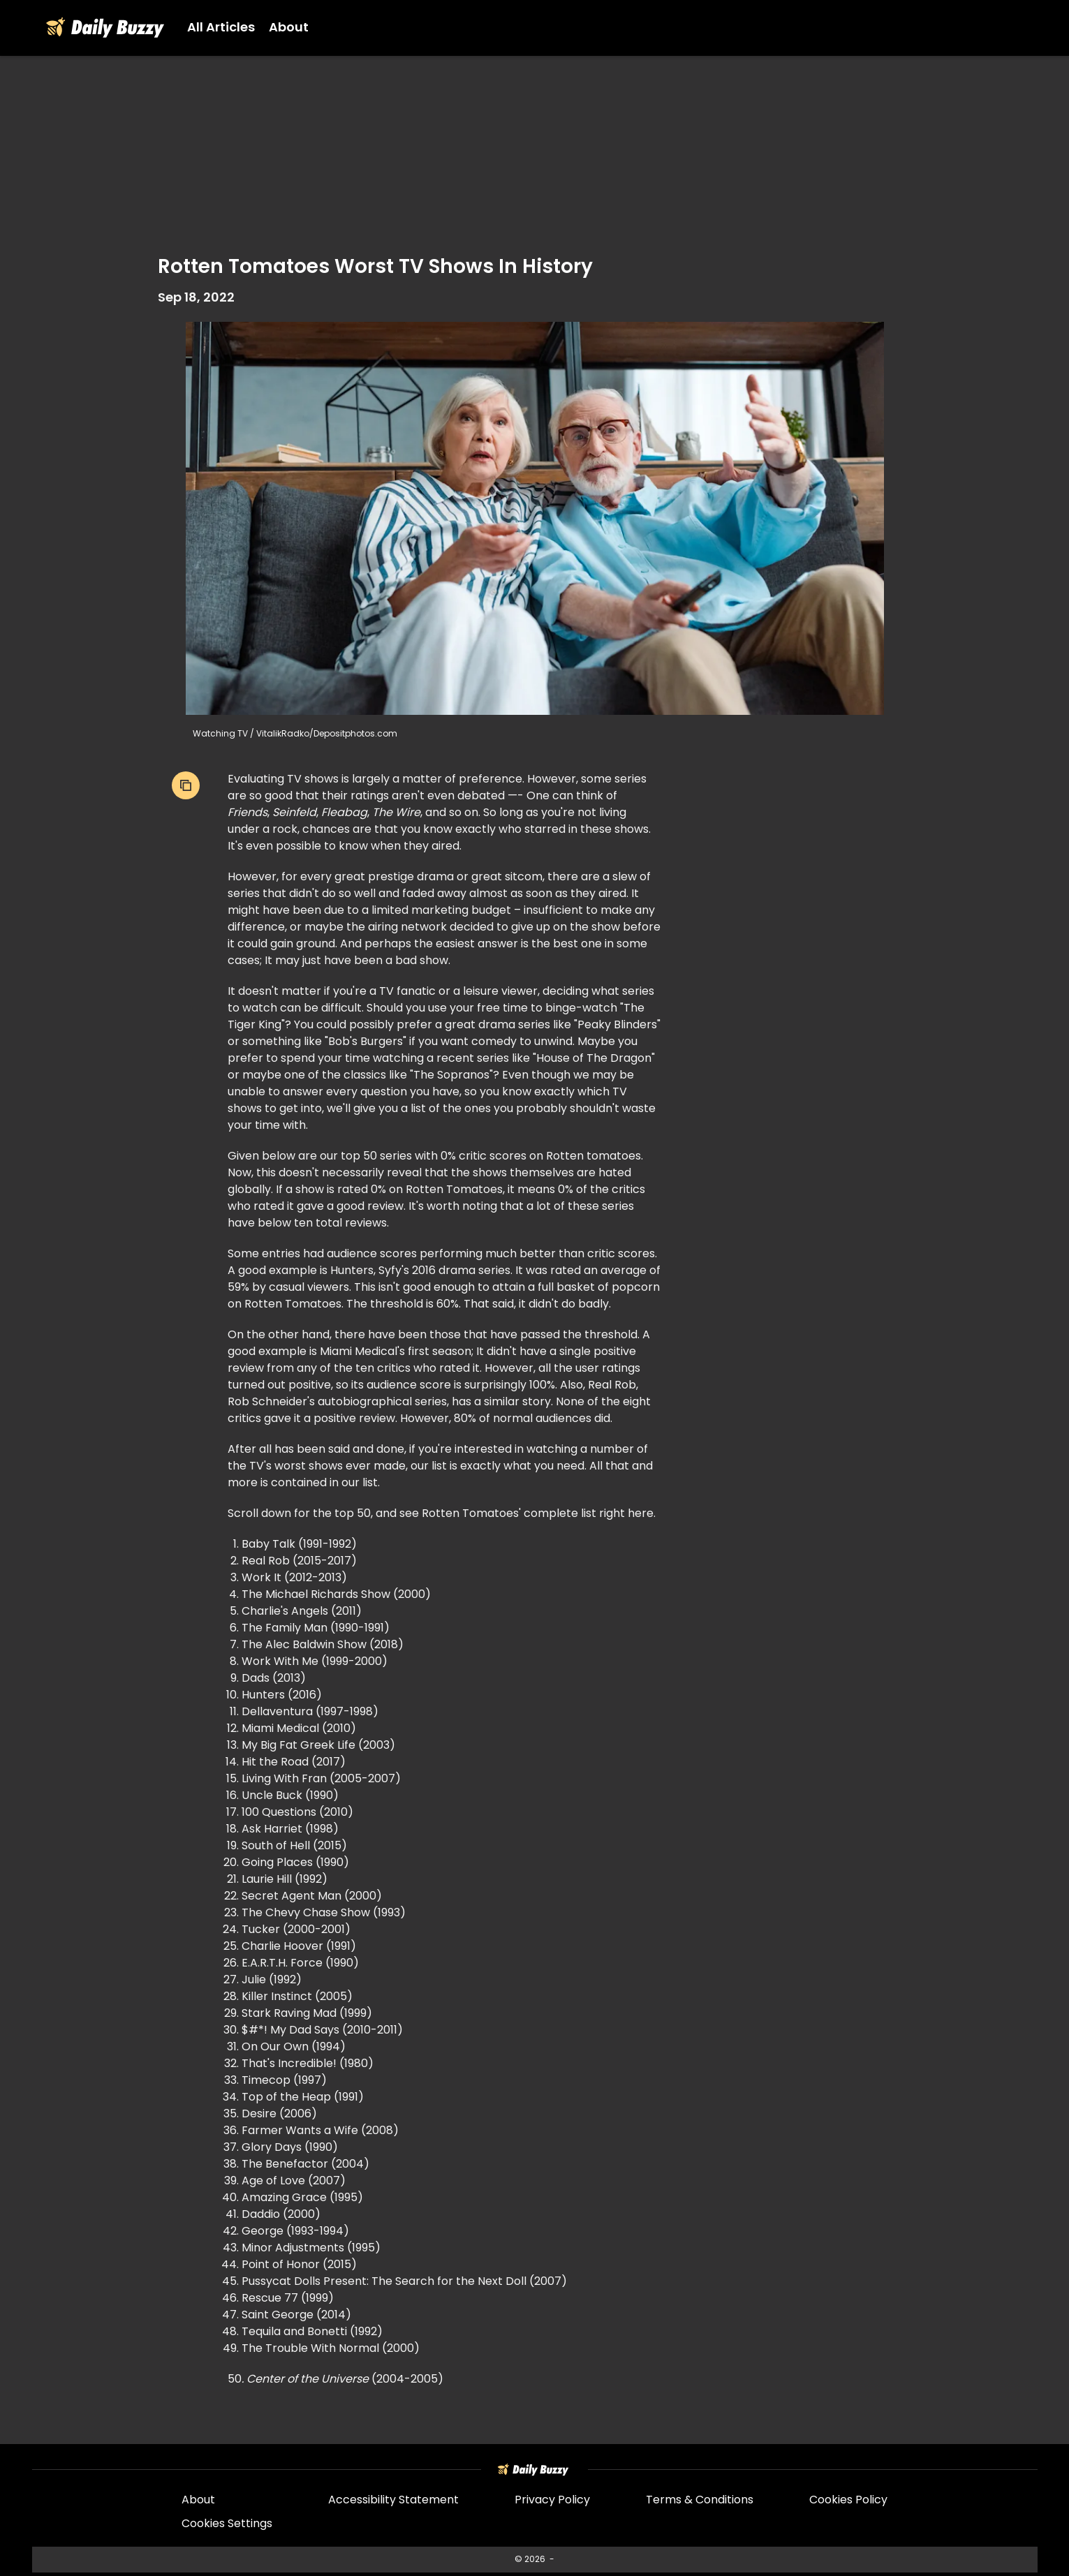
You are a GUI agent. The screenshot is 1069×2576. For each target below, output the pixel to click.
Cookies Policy (848, 2500)
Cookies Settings (227, 2524)
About (198, 2500)
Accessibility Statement (393, 2500)
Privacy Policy (552, 2500)
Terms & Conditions (699, 2500)
